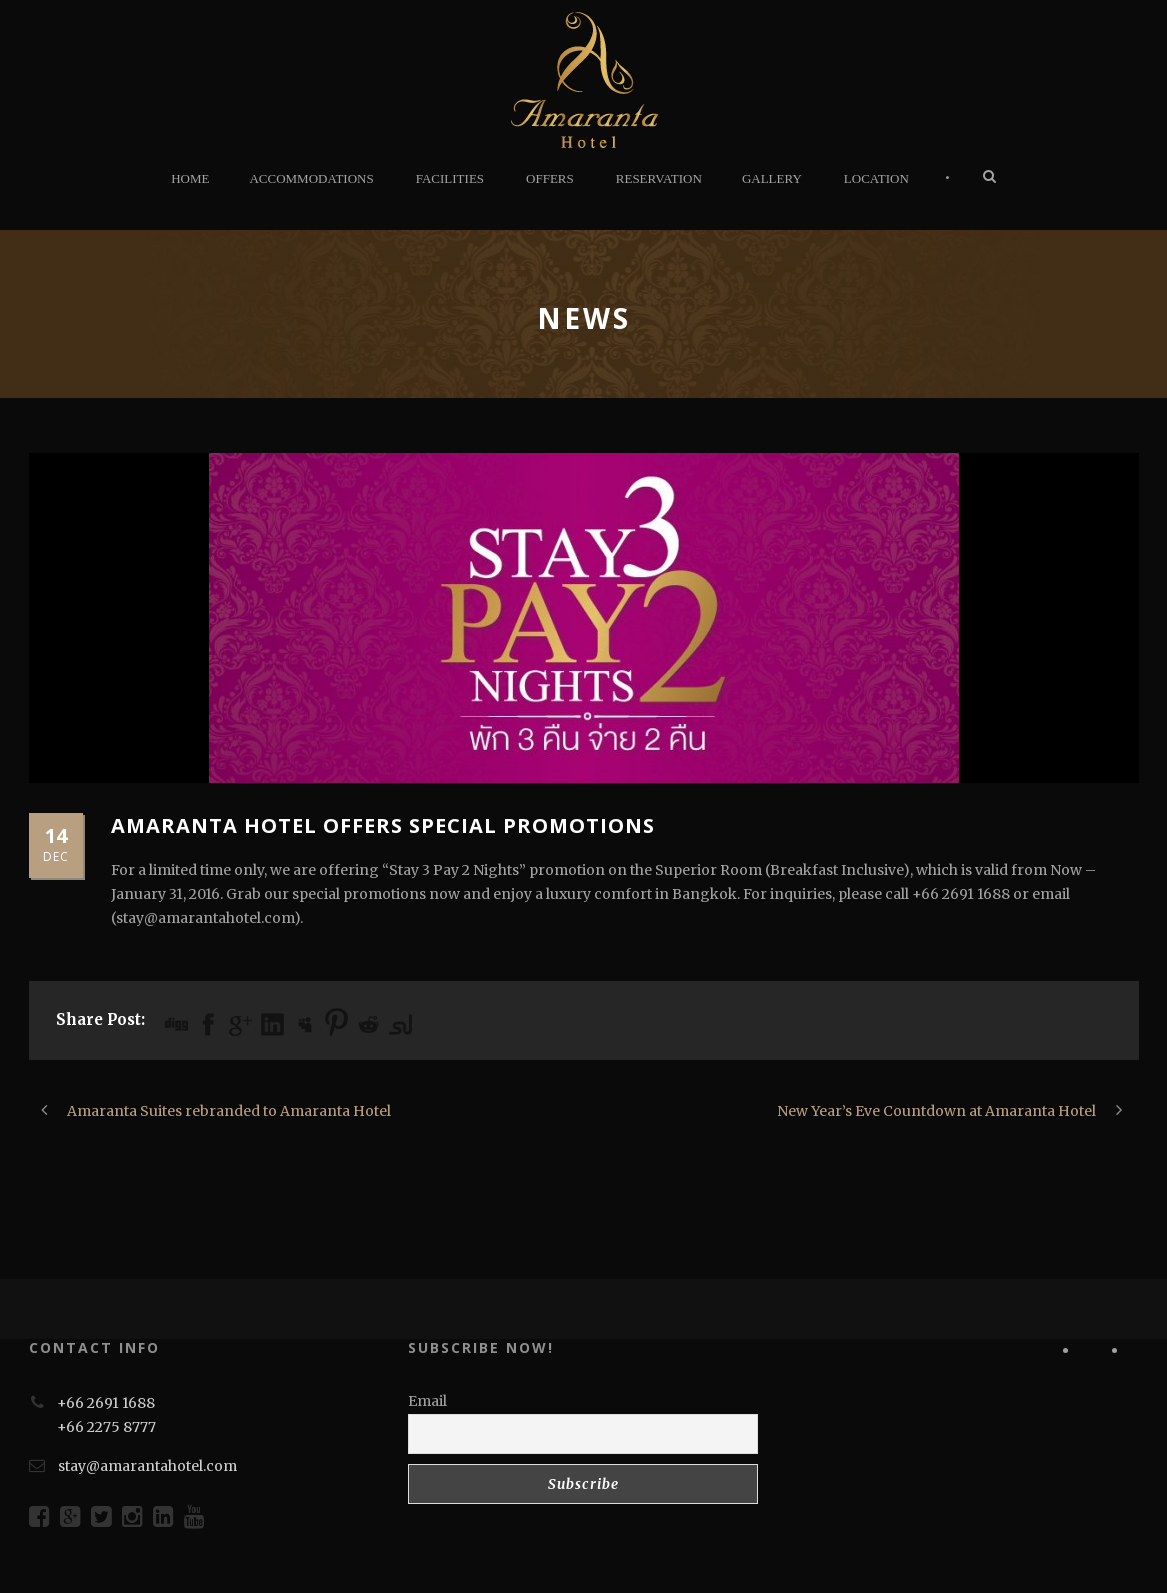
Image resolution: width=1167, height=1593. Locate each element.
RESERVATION (659, 178)
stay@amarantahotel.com (147, 1466)
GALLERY (772, 178)
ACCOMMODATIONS (311, 178)
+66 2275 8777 (106, 1427)
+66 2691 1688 (106, 1403)
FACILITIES (450, 178)
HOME (190, 178)
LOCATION (876, 178)
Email (427, 1401)
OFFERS (550, 178)
